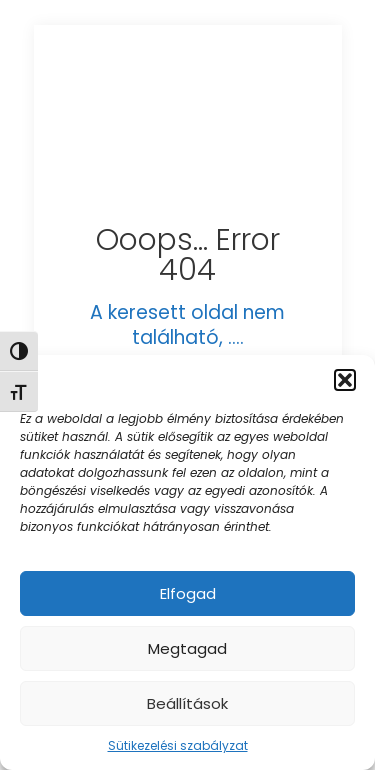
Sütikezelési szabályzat (178, 745)
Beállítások (187, 703)
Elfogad (188, 593)
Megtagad (187, 648)
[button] (345, 380)
